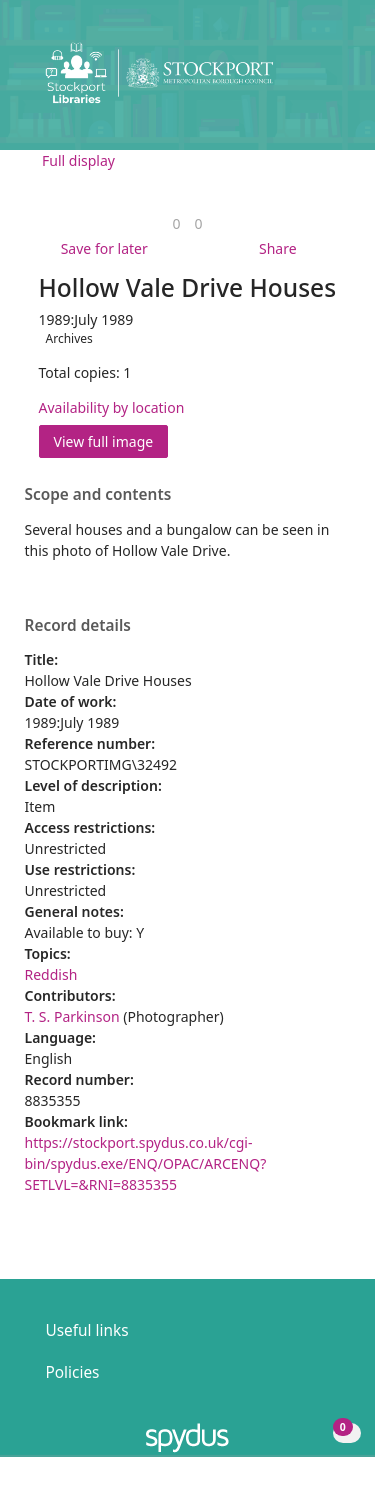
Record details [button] (78, 626)
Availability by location (112, 407)
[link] (176, 223)
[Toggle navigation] (329, 80)
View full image (104, 441)
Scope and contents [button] (98, 495)
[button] (305, 80)
